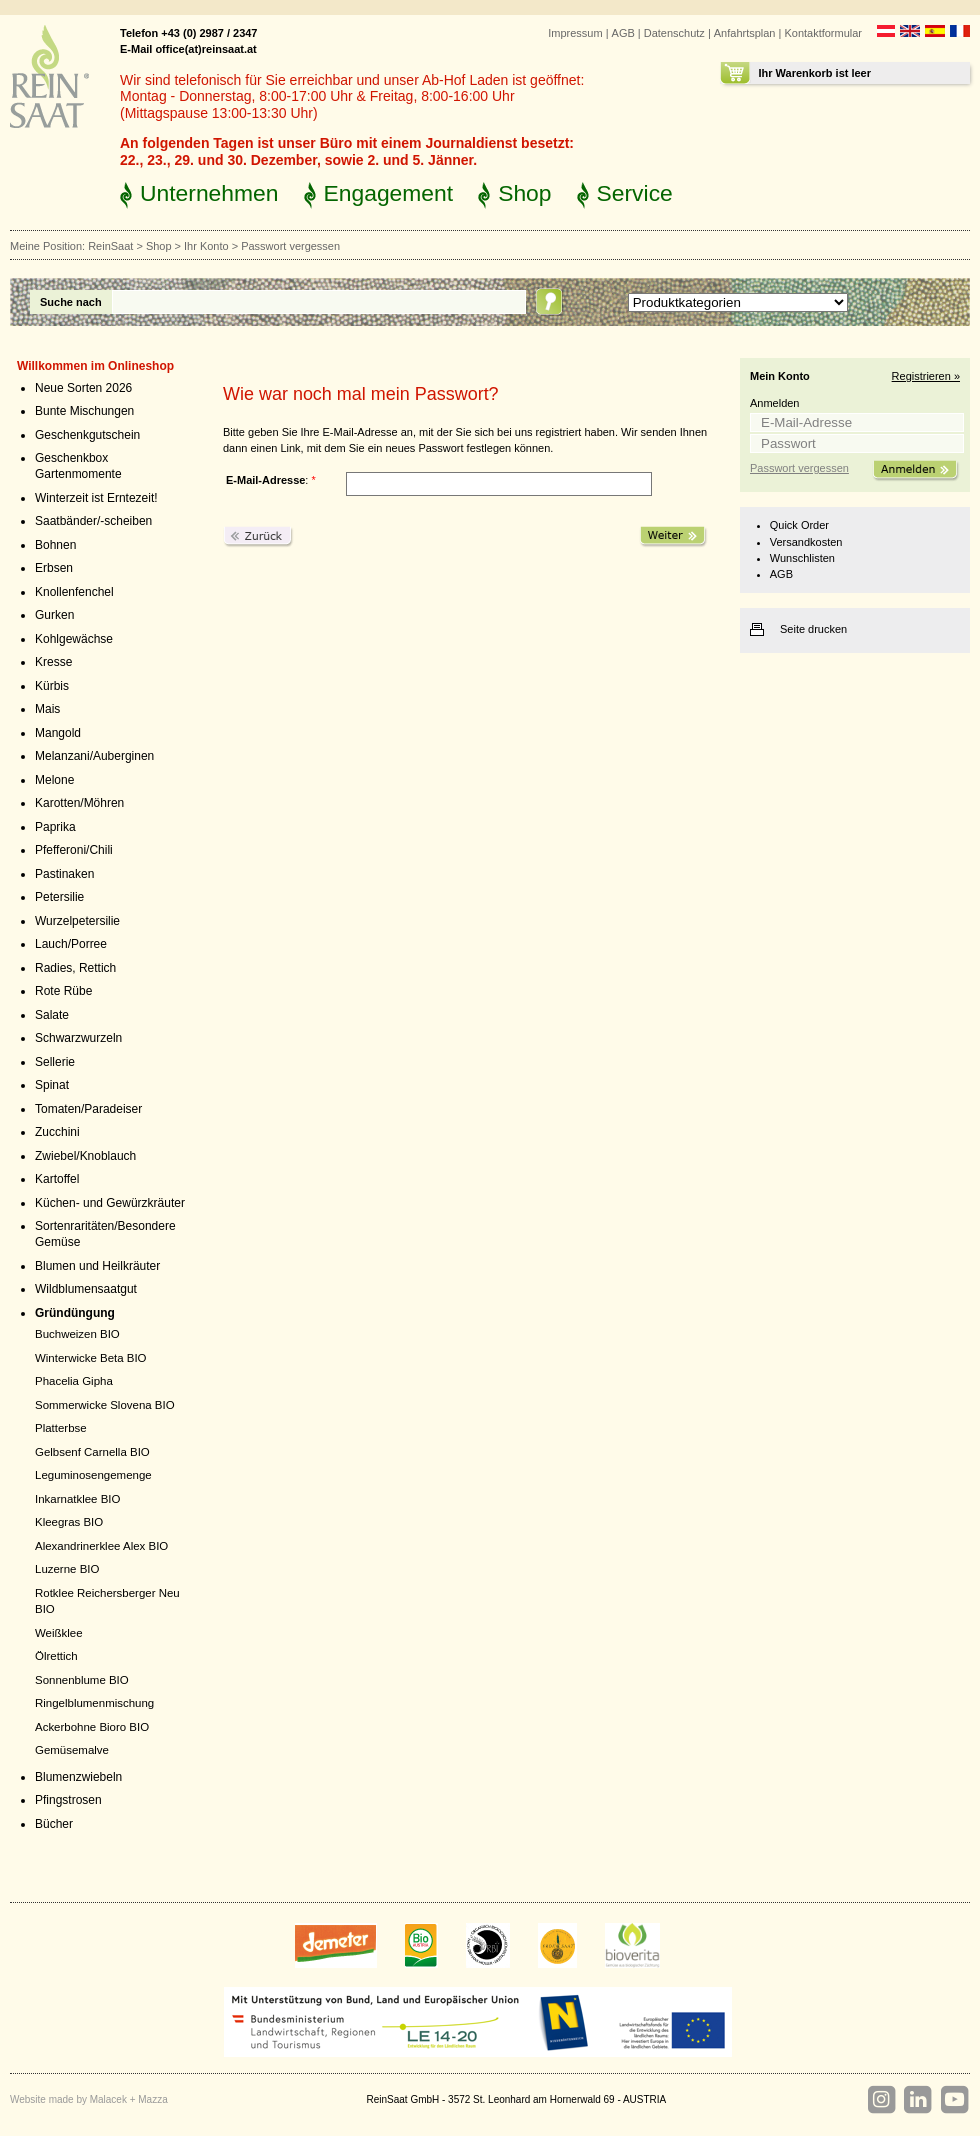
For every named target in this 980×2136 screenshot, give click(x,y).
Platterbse (61, 1428)
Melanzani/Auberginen (94, 756)
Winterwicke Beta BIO (91, 1358)
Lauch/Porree (71, 944)
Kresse (53, 662)
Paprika (55, 827)
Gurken (54, 615)
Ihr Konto (206, 246)
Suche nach (71, 302)
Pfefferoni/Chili (74, 850)
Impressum (575, 33)
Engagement (389, 193)
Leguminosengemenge (93, 1475)
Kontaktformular (823, 33)
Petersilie (59, 897)
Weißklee (59, 1633)
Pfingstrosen (68, 1800)
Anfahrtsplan (745, 33)
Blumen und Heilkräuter (97, 1266)
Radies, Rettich (75, 968)
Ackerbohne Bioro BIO (92, 1727)
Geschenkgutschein (87, 435)
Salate (52, 1015)
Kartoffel (57, 1179)
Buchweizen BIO (77, 1334)
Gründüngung (75, 1313)
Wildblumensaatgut (86, 1289)
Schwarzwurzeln (78, 1038)
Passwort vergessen (799, 468)
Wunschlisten (802, 558)
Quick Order (799, 525)
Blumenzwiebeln (78, 1777)
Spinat (52, 1085)
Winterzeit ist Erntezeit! (96, 498)
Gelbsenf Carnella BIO (92, 1452)
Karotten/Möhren (79, 803)
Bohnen (55, 545)
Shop (524, 193)
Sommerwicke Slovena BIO (105, 1405)
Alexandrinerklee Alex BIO (101, 1546)
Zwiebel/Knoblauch (85, 1156)
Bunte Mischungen (84, 411)
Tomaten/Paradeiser (88, 1109)
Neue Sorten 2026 (83, 388)
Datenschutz (674, 33)
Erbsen (54, 568)
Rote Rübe (63, 991)
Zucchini (57, 1132)
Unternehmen (209, 193)
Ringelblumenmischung (94, 1703)
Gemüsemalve (72, 1750)
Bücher (54, 1824)
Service (635, 193)
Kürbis (52, 686)
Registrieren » (926, 376)
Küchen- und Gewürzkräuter (110, 1203)
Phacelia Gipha (74, 1381)
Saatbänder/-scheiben (93, 521)
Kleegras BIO (69, 1522)
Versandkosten (806, 542)
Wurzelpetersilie (77, 921)
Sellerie (55, 1062)
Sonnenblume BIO (82, 1680)
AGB (623, 33)
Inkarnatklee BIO (77, 1499)
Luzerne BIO (67, 1569)
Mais (47, 709)
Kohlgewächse (74, 639)
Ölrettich (56, 1656)
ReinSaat (110, 246)
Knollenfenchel (74, 592)
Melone (54, 780)
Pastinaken (64, 874)
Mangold (58, 733)
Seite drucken (813, 629)
